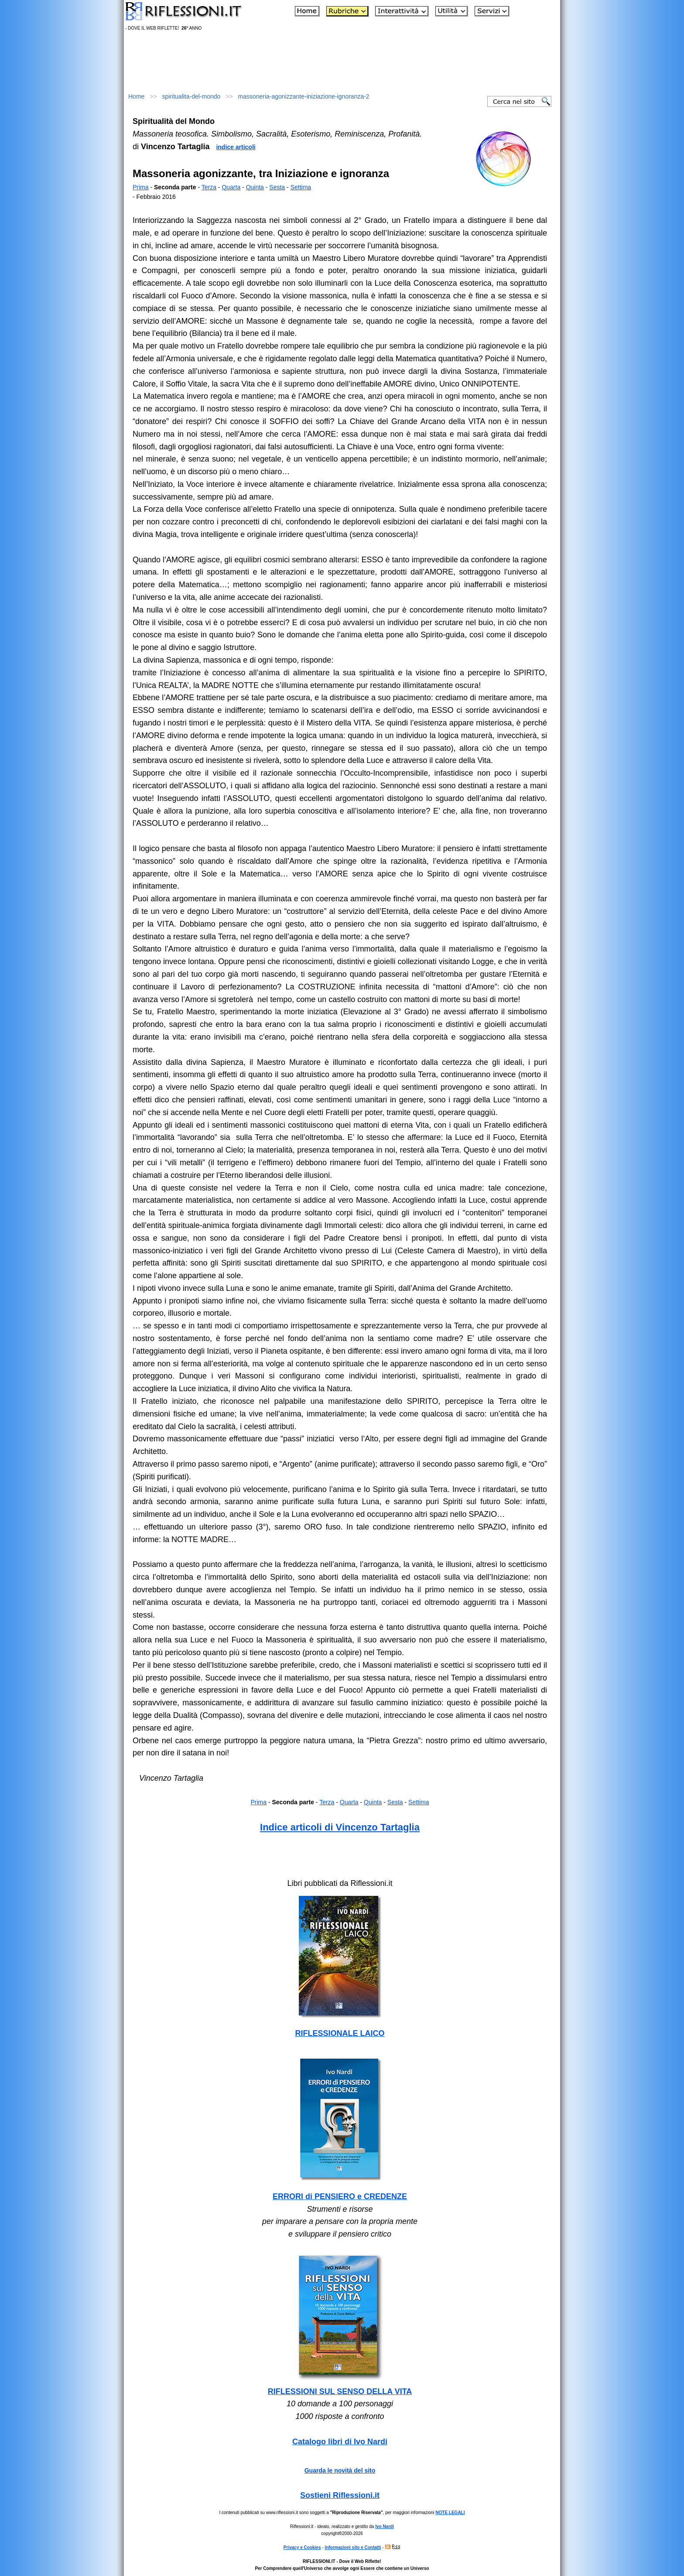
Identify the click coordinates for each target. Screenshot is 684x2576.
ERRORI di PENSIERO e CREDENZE (340, 2196)
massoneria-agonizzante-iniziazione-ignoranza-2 (303, 96)
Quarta (231, 187)
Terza (209, 187)
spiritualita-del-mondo (191, 96)
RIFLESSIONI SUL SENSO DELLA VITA (340, 2391)
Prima (141, 187)
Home (136, 96)
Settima (301, 187)
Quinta (255, 187)
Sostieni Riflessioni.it (340, 2495)
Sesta (277, 187)
